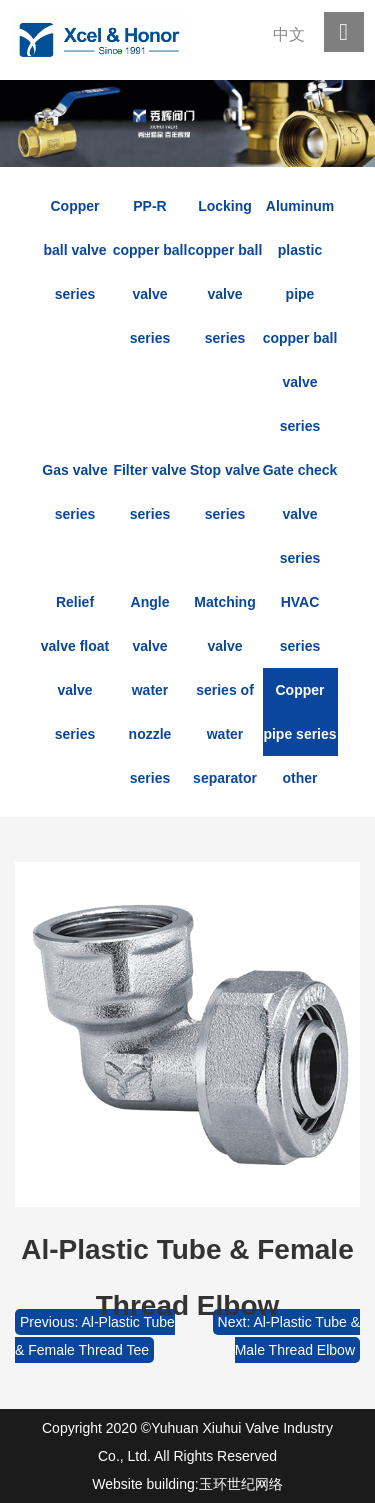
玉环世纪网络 (241, 1484)
